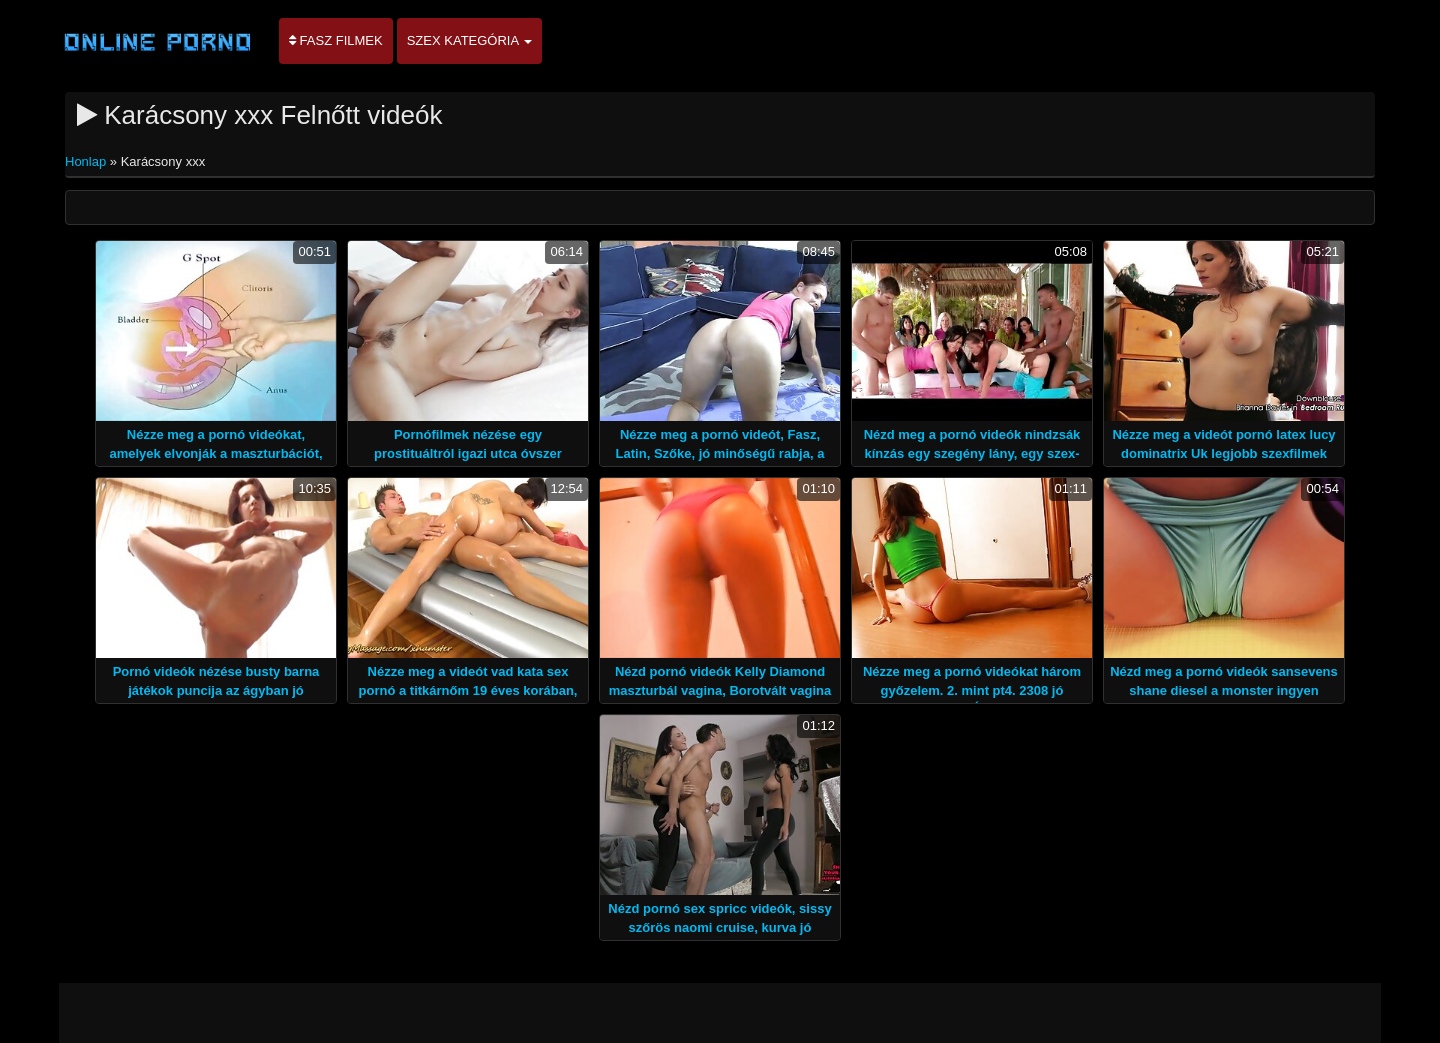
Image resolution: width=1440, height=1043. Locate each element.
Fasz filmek (336, 40)
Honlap (87, 161)
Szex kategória (469, 40)
